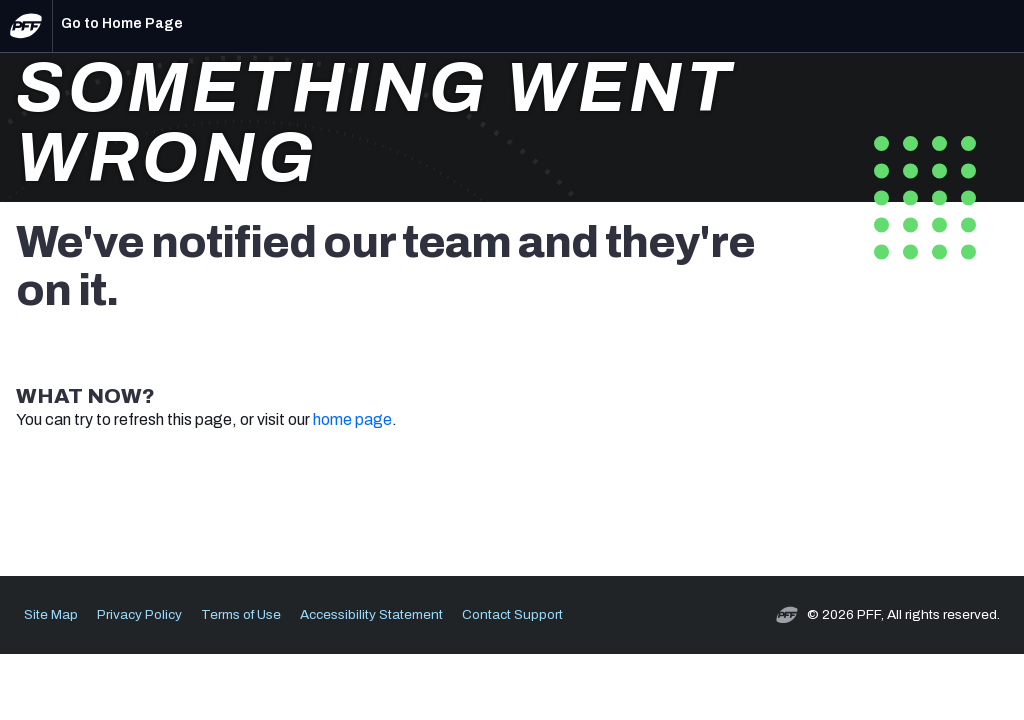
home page (352, 419)
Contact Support (512, 614)
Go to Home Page (122, 23)
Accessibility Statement (371, 614)
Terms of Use (241, 614)
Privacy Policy (139, 614)
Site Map (51, 614)
